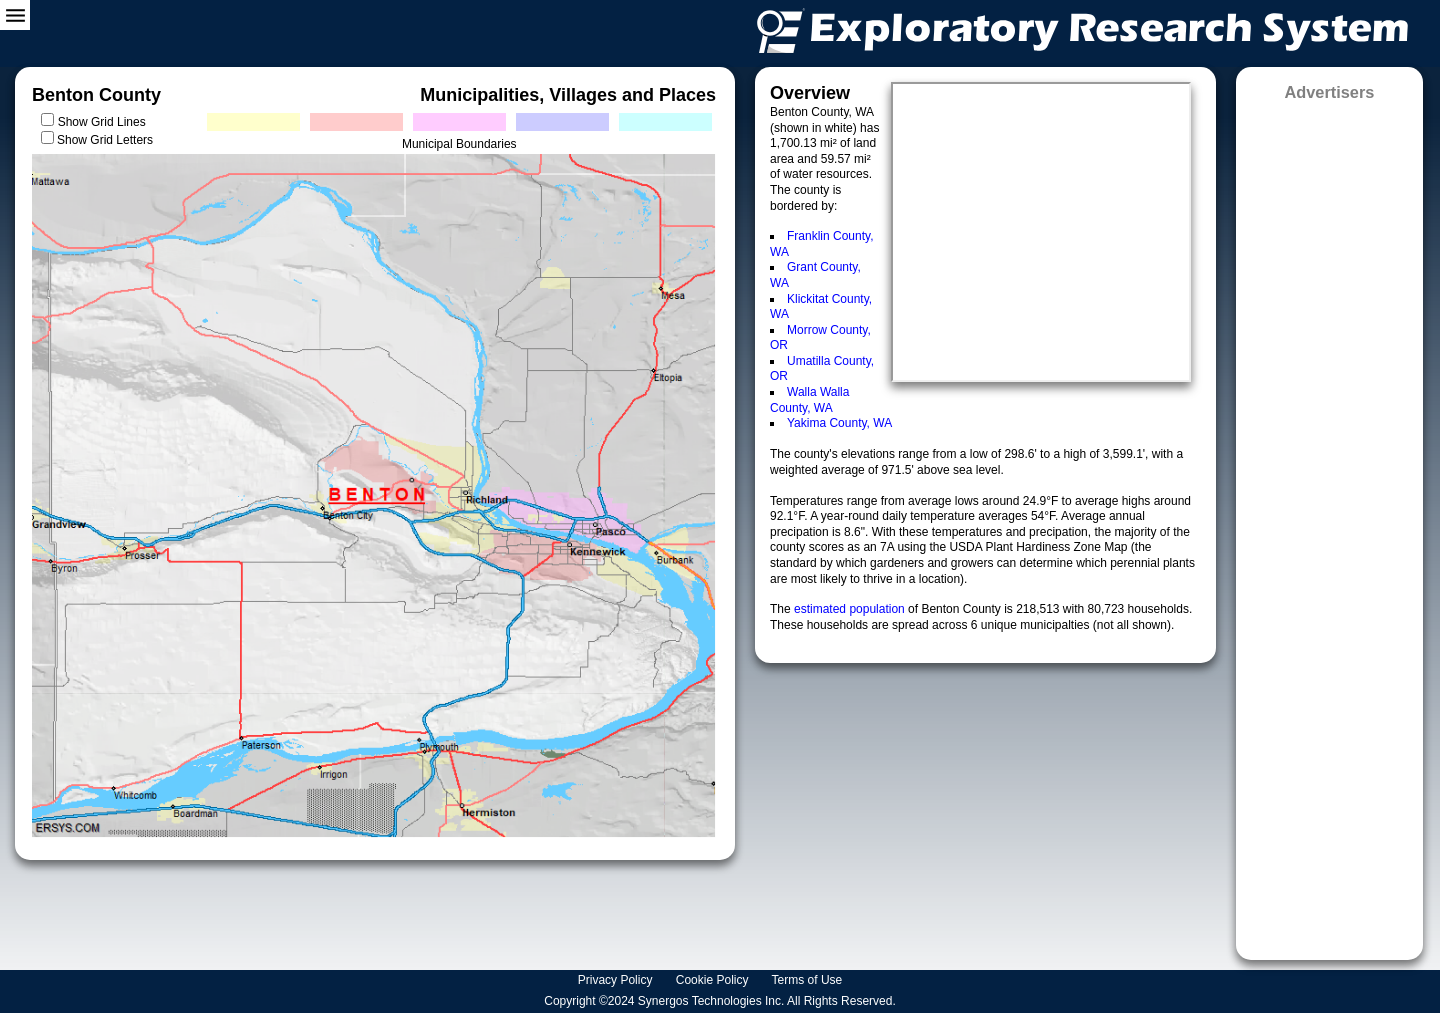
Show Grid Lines (105, 122)
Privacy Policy (617, 980)
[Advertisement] (1329, 524)
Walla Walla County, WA (809, 400)
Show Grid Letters (105, 140)
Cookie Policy (714, 980)
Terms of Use (809, 980)
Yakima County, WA (839, 423)
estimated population (851, 609)
